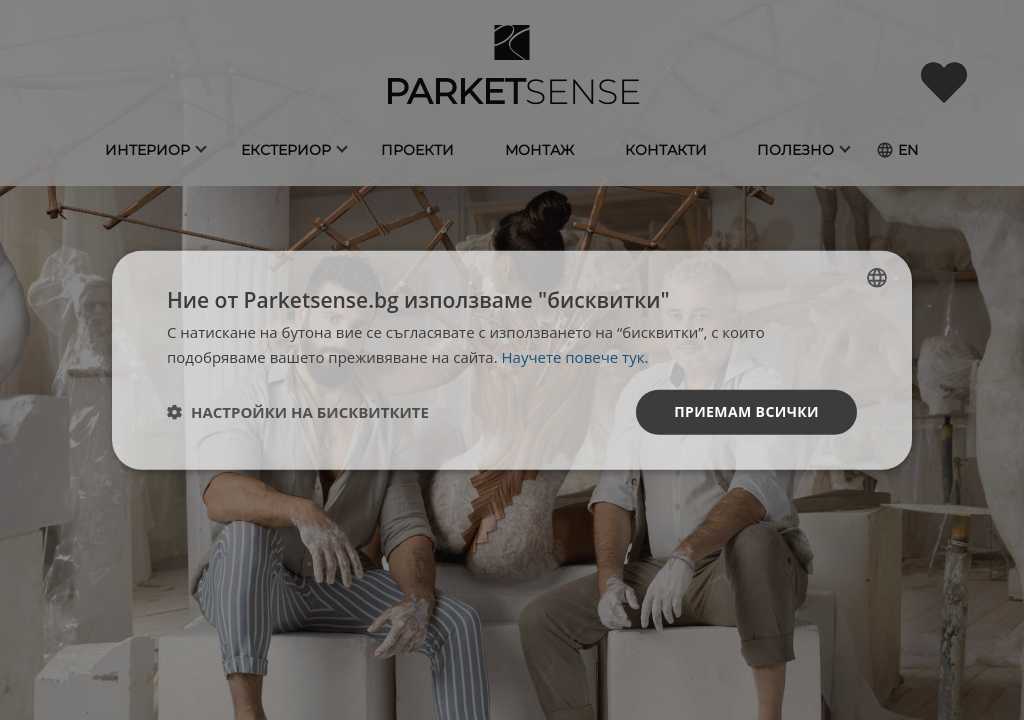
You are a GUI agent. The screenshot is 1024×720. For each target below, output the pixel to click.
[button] (298, 412)
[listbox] (877, 278)
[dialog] (512, 360)
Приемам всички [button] (746, 411)
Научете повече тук (573, 357)
